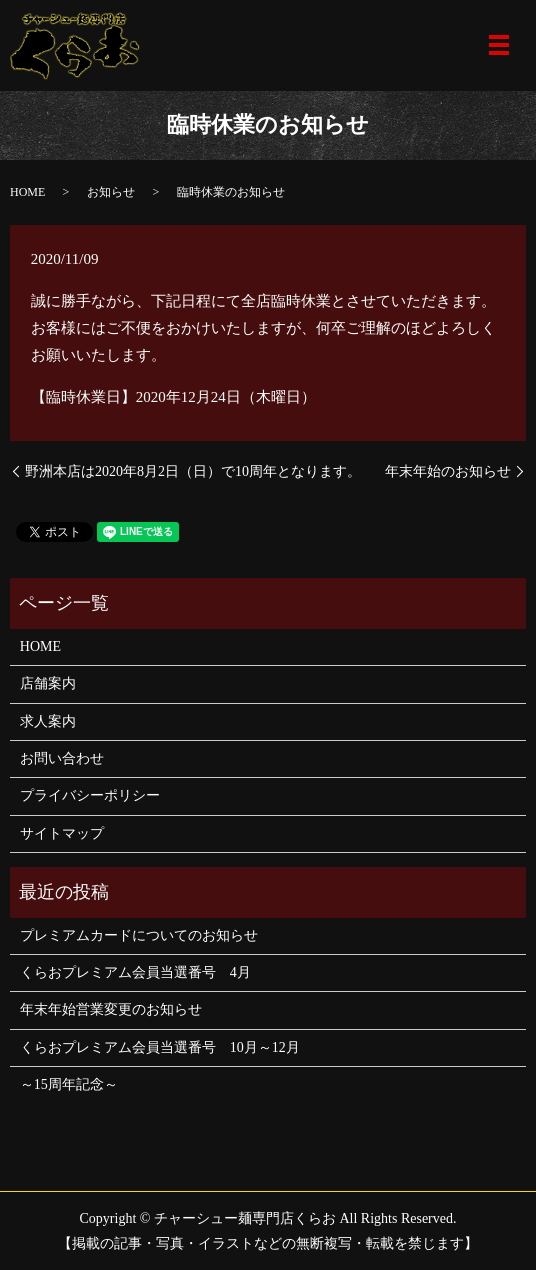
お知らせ (111, 192)
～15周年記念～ (69, 1084)
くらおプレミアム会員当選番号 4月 (135, 972)
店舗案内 (48, 683)
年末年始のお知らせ (448, 471)
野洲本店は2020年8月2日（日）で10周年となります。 (193, 471)
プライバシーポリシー (90, 795)
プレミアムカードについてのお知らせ (139, 935)
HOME (27, 192)
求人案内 (48, 721)
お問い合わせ (62, 758)
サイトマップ (62, 833)
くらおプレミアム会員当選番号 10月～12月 (160, 1047)
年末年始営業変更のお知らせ (111, 1009)
